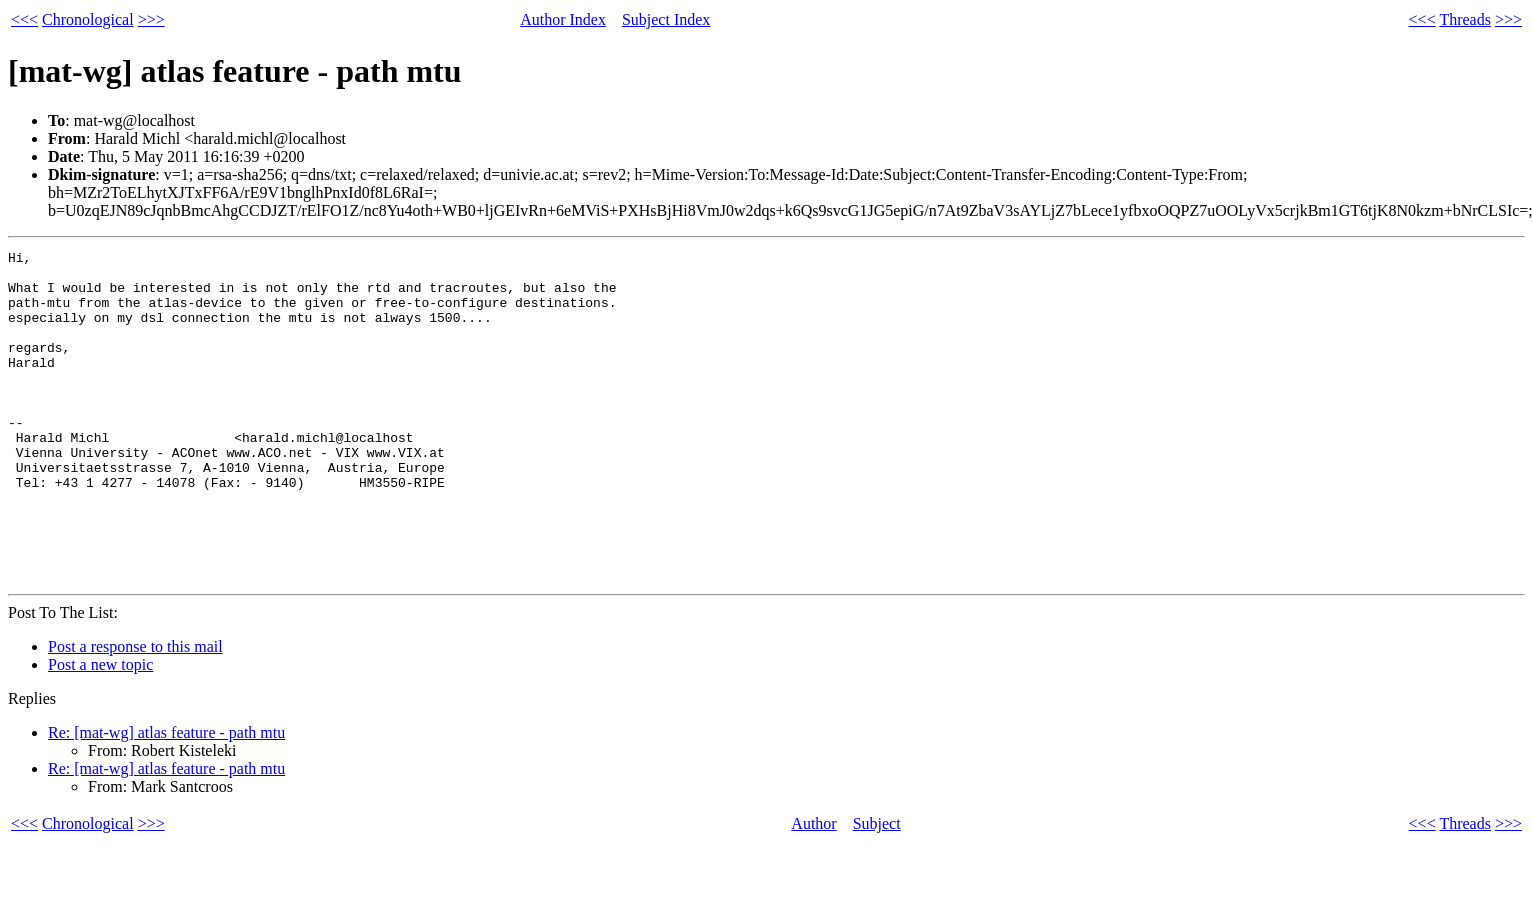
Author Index (563, 19)
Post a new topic (100, 730)
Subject (877, 889)
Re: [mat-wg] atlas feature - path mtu (166, 798)
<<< (24, 19)
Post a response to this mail (135, 712)
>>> (151, 19)
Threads (1465, 19)
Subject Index (666, 19)
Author (813, 889)
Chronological (88, 19)
